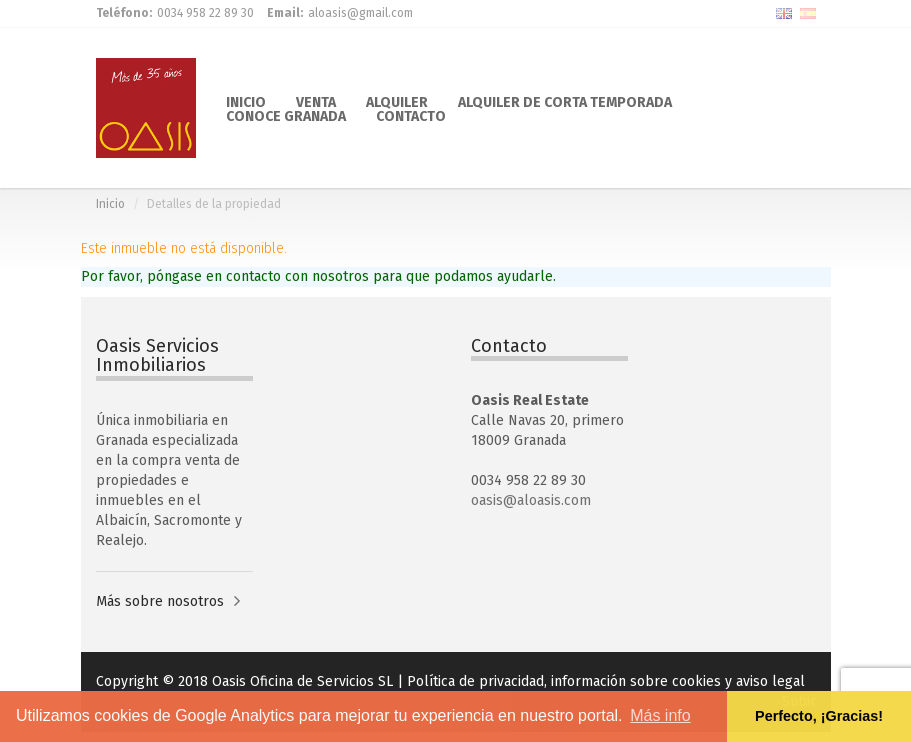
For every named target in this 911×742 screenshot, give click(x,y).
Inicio (110, 204)
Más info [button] (660, 715)
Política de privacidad (475, 681)
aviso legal (770, 681)
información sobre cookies (636, 681)
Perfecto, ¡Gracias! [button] (819, 716)
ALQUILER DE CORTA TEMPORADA (565, 101)
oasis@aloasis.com (531, 500)
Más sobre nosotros (160, 601)
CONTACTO (411, 115)
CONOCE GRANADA (286, 115)
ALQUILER (397, 101)
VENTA (316, 101)
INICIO (246, 101)
